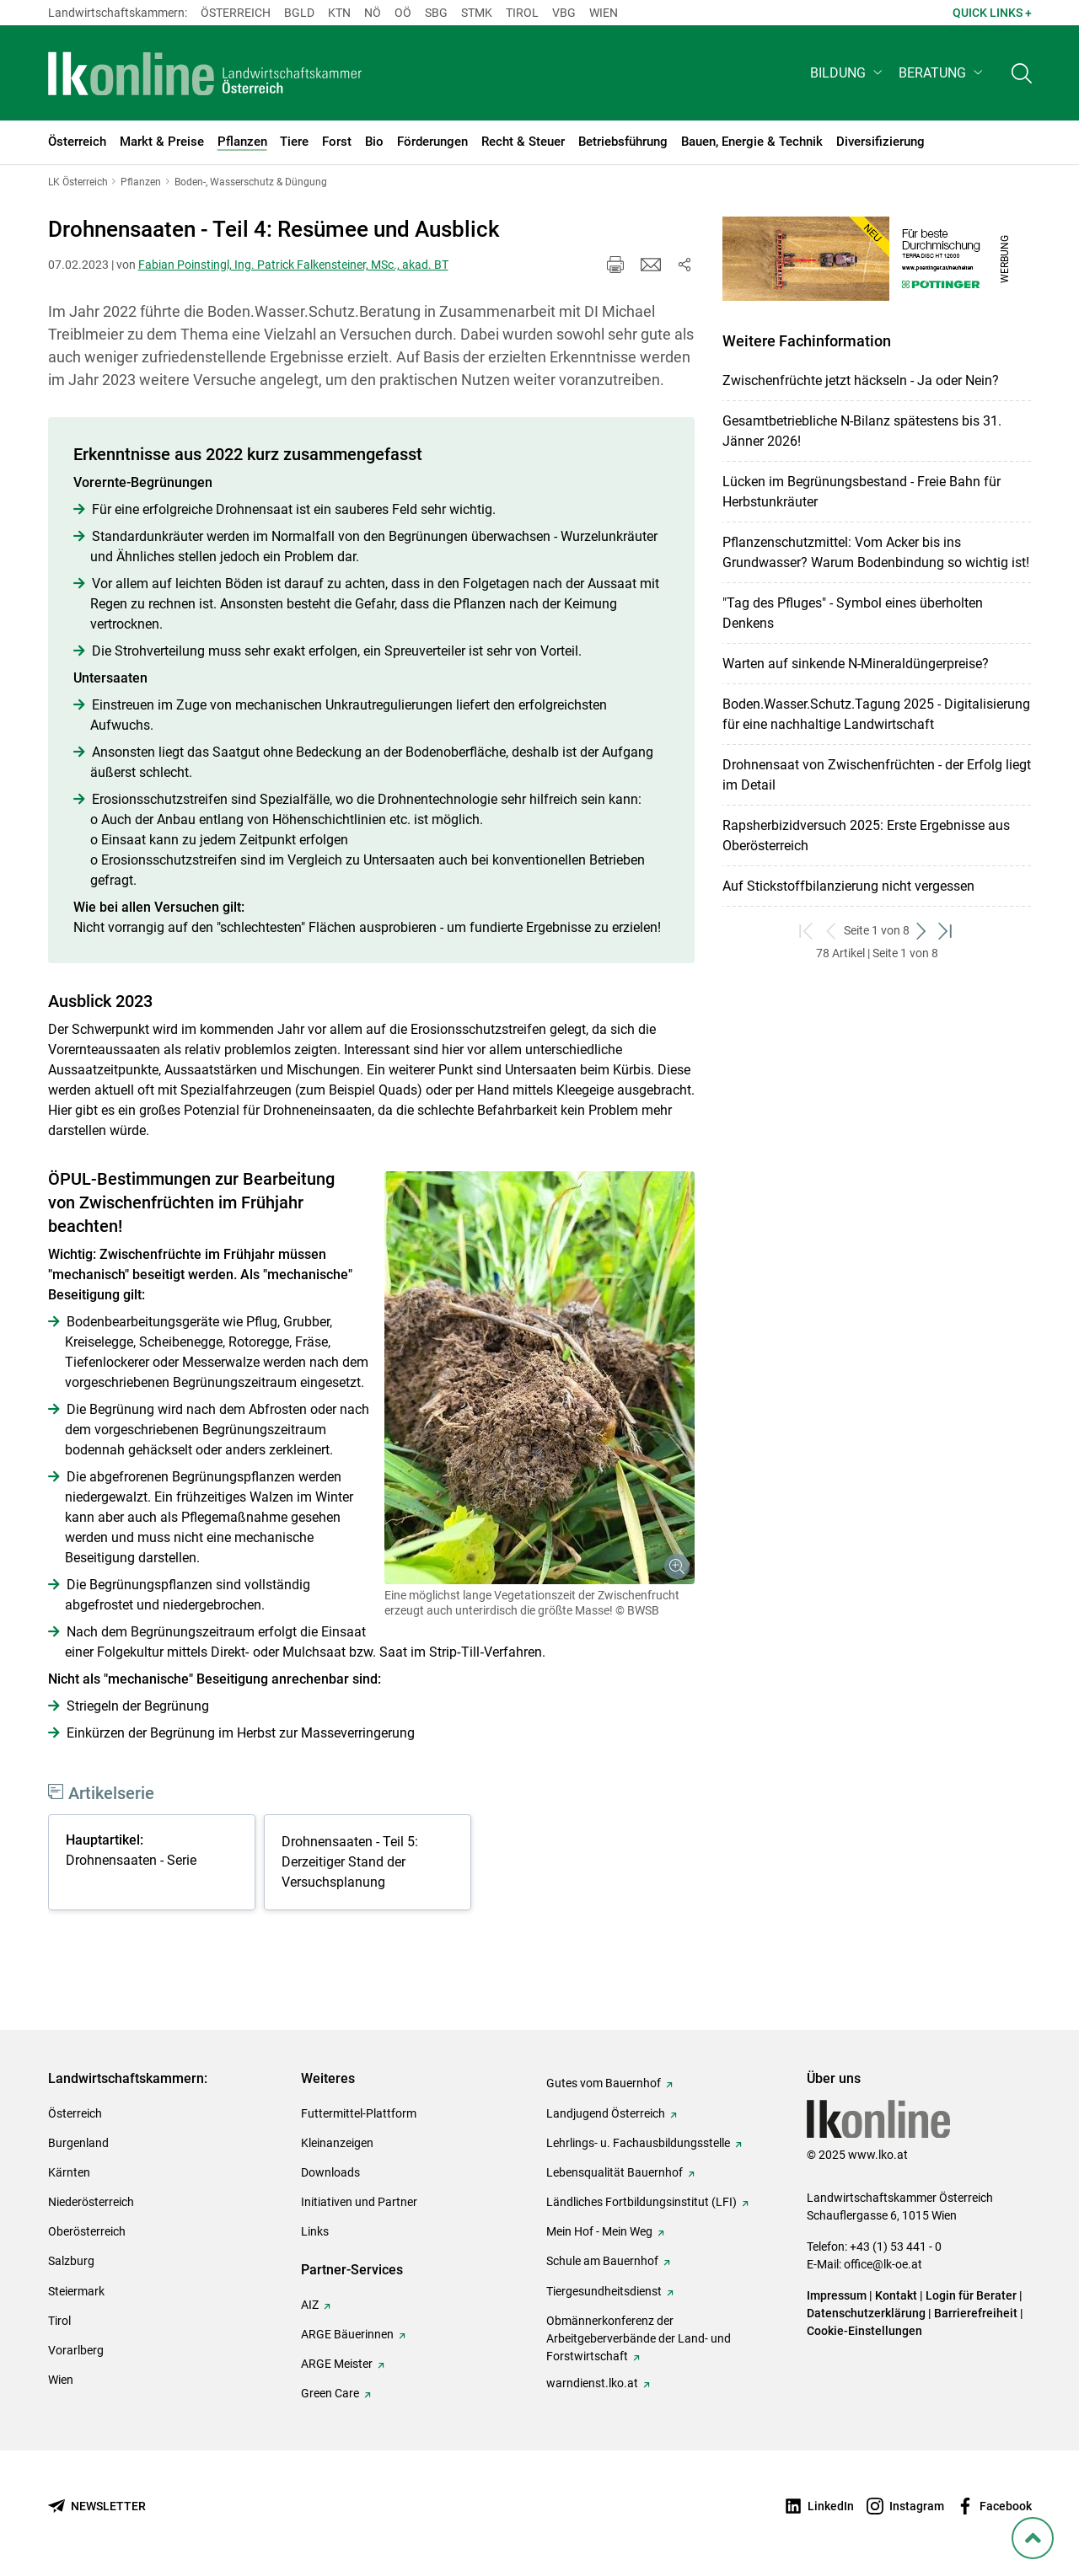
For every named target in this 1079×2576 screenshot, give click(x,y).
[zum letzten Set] (946, 930)
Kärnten (69, 2172)
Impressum (837, 2295)
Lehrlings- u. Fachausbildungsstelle (638, 2143)
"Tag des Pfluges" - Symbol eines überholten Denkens (852, 613)
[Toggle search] (1022, 72)
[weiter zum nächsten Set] (921, 930)
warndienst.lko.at (592, 2383)
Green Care (330, 2393)
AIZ (310, 2304)
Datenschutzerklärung (866, 2313)
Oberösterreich (87, 2231)
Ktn (339, 12)
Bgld (299, 12)
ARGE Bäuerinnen (347, 2334)
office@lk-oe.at (883, 2264)
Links (315, 2231)
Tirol (522, 12)
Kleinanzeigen (337, 2143)
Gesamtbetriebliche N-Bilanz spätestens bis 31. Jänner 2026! (861, 431)
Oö (403, 12)
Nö (372, 12)
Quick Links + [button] (992, 12)
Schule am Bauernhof (602, 2261)
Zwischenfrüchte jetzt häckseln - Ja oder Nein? (860, 380)
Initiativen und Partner (359, 2202)
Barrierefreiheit (975, 2313)
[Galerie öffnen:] (539, 1377)
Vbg (564, 12)
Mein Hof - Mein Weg (599, 2231)
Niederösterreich (91, 2202)
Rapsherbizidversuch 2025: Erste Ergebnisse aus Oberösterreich (866, 835)
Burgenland (78, 2143)
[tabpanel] (156, 1864)
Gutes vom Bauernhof (603, 2083)
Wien (603, 12)
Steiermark (76, 2291)
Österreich (236, 12)
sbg (436, 12)
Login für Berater (971, 2295)
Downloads (330, 2172)
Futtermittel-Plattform (358, 2113)
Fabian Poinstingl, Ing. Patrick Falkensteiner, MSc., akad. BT (293, 264)
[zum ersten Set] (807, 930)
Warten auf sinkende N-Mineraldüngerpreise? (855, 664)
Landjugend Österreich (605, 2113)
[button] (847, 72)
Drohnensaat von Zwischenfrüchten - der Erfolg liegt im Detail (876, 775)
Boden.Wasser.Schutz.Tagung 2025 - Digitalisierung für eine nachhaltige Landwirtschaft (876, 714)
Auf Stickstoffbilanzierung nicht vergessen (848, 886)
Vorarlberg (76, 2350)
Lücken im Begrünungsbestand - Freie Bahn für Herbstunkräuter (861, 492)
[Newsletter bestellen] (97, 2506)
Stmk (476, 12)
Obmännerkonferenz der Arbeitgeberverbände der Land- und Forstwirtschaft (638, 2338)
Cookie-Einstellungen (864, 2331)
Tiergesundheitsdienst (604, 2291)
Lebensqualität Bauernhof (614, 2172)
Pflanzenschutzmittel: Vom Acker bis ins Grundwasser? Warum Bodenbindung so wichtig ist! (875, 552)
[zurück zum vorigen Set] (831, 930)
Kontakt (896, 2295)
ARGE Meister (337, 2363)
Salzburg (71, 2261)
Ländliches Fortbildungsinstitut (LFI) (641, 2202)
